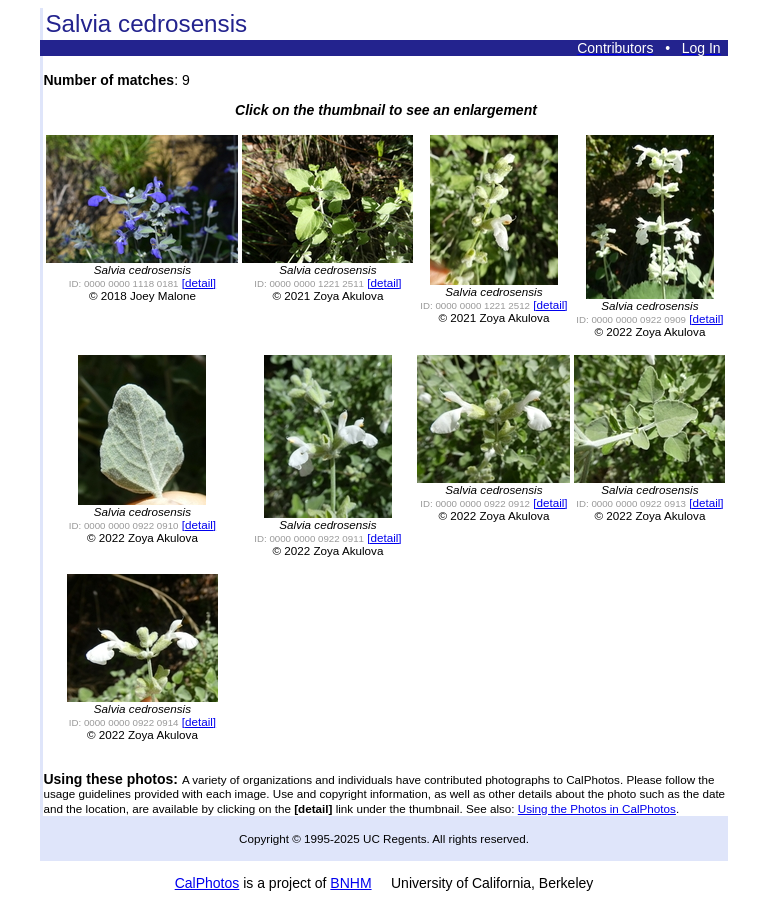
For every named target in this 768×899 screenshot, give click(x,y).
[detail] (199, 282)
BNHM (350, 883)
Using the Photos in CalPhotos (597, 808)
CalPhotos (207, 883)
